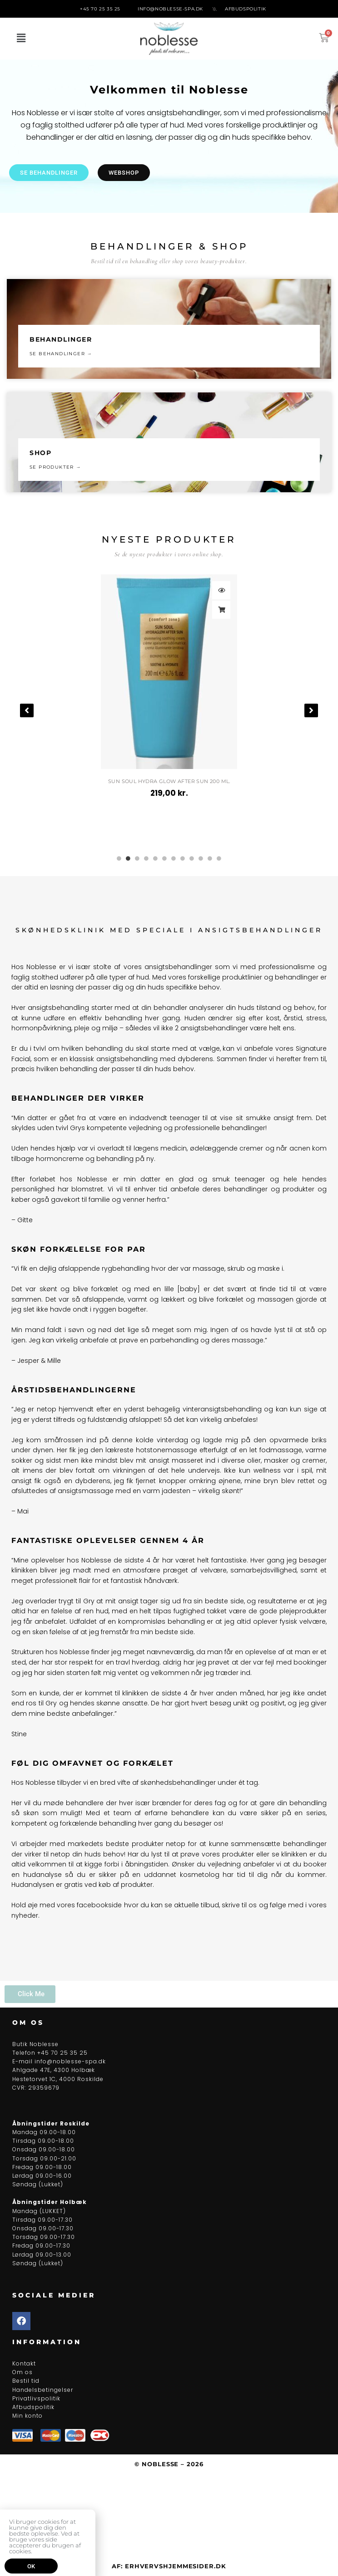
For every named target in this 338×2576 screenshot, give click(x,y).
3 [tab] (137, 858)
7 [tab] (173, 858)
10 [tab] (200, 858)
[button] (21, 38)
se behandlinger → (61, 354)
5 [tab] (155, 858)
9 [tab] (191, 858)
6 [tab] (164, 858)
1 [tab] (119, 858)
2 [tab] (128, 858)
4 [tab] (146, 858)
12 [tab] (219, 858)
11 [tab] (209, 858)
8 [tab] (182, 858)
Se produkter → (55, 467)
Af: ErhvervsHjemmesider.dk (169, 2566)
